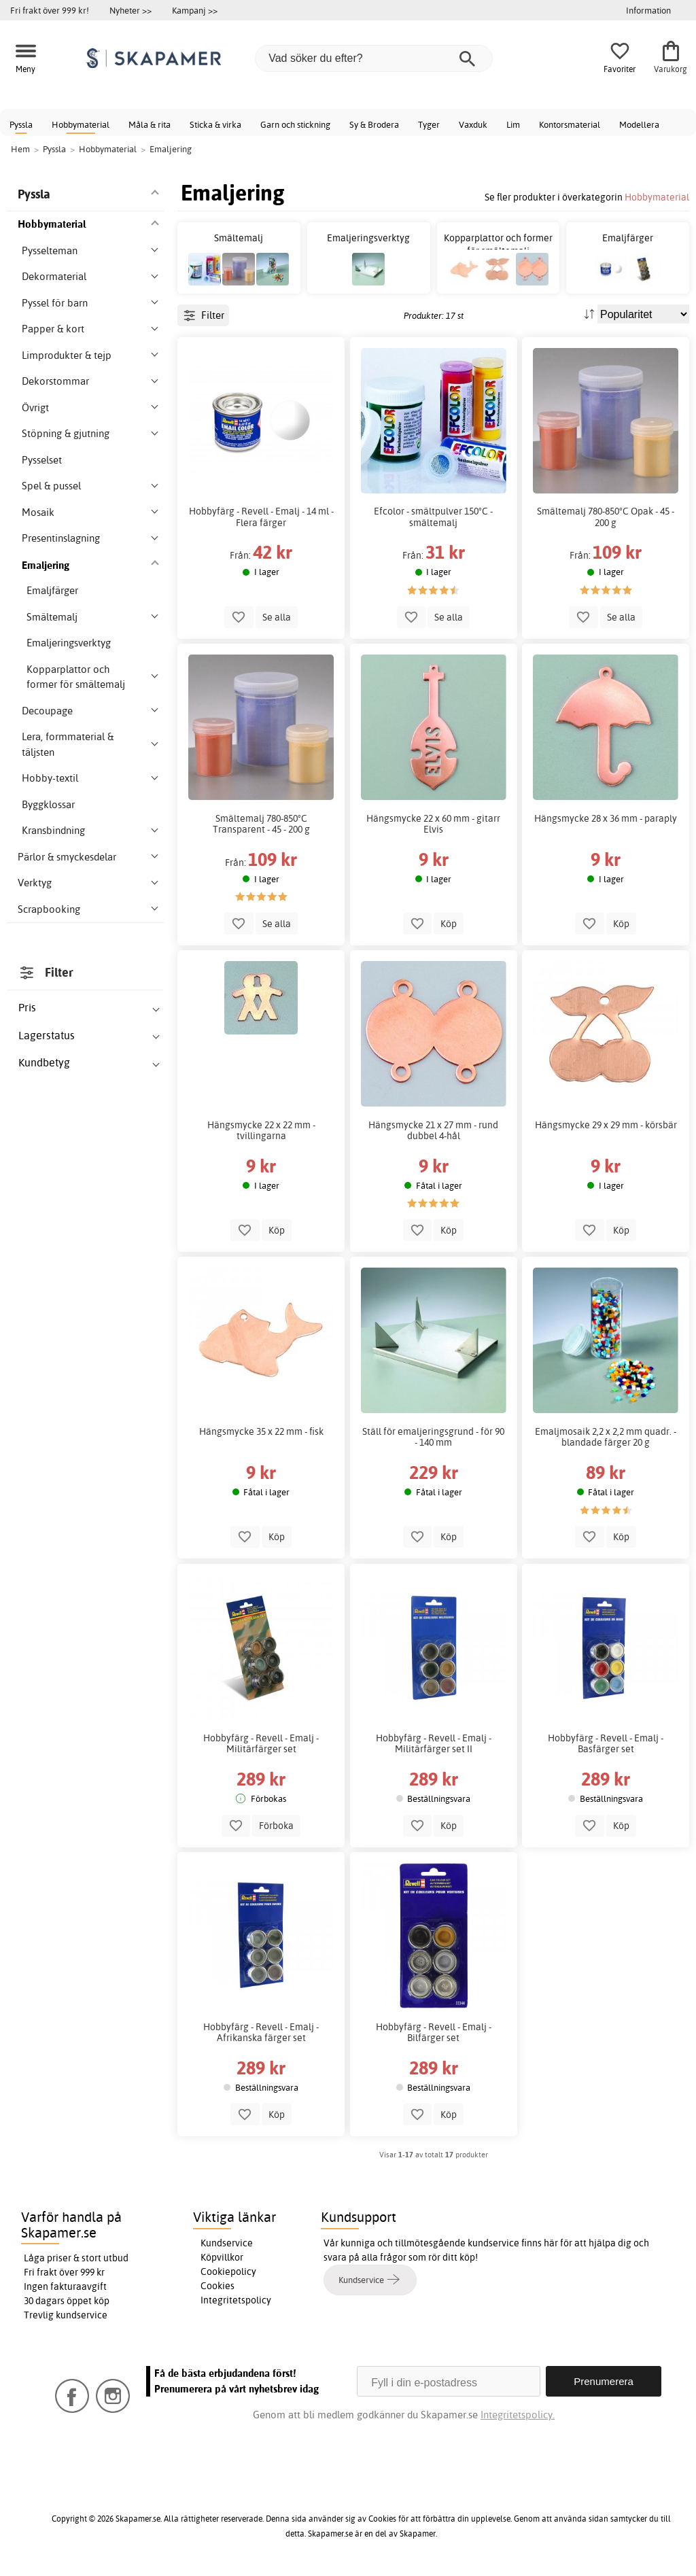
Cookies (217, 2286)
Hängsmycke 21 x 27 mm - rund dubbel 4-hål (433, 1130)
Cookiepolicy (228, 2271)
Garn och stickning (295, 124)
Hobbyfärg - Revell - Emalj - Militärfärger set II (433, 1743)
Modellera (639, 124)
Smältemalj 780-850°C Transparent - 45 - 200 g (261, 824)
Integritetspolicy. (518, 2414)
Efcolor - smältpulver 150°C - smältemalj (433, 516)
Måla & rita (149, 124)
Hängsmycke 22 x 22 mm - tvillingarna (261, 1130)
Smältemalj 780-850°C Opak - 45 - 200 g (605, 516)
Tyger (429, 124)
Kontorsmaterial (569, 124)
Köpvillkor (222, 2257)
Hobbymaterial (80, 124)
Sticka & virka (215, 124)
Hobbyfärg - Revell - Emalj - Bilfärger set (433, 2032)
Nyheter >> (130, 10)
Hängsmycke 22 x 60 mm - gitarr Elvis (433, 824)
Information (648, 10)
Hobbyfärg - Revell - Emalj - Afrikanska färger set (261, 2032)
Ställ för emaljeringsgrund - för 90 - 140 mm (433, 1437)
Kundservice (227, 2243)
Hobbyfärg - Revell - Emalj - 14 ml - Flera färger (261, 516)
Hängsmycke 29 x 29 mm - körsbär (606, 1124)
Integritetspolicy (236, 2300)
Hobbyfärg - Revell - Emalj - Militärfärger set (261, 1743)
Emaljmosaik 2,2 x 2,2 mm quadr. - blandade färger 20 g (605, 1437)
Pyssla (21, 124)
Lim (513, 124)
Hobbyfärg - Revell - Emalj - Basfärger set (605, 1743)
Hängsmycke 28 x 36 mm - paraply (605, 818)
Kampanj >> (195, 10)
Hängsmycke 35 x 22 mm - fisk (261, 1431)
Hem (20, 148)
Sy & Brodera (374, 124)
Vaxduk (473, 124)
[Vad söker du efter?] (374, 58)
